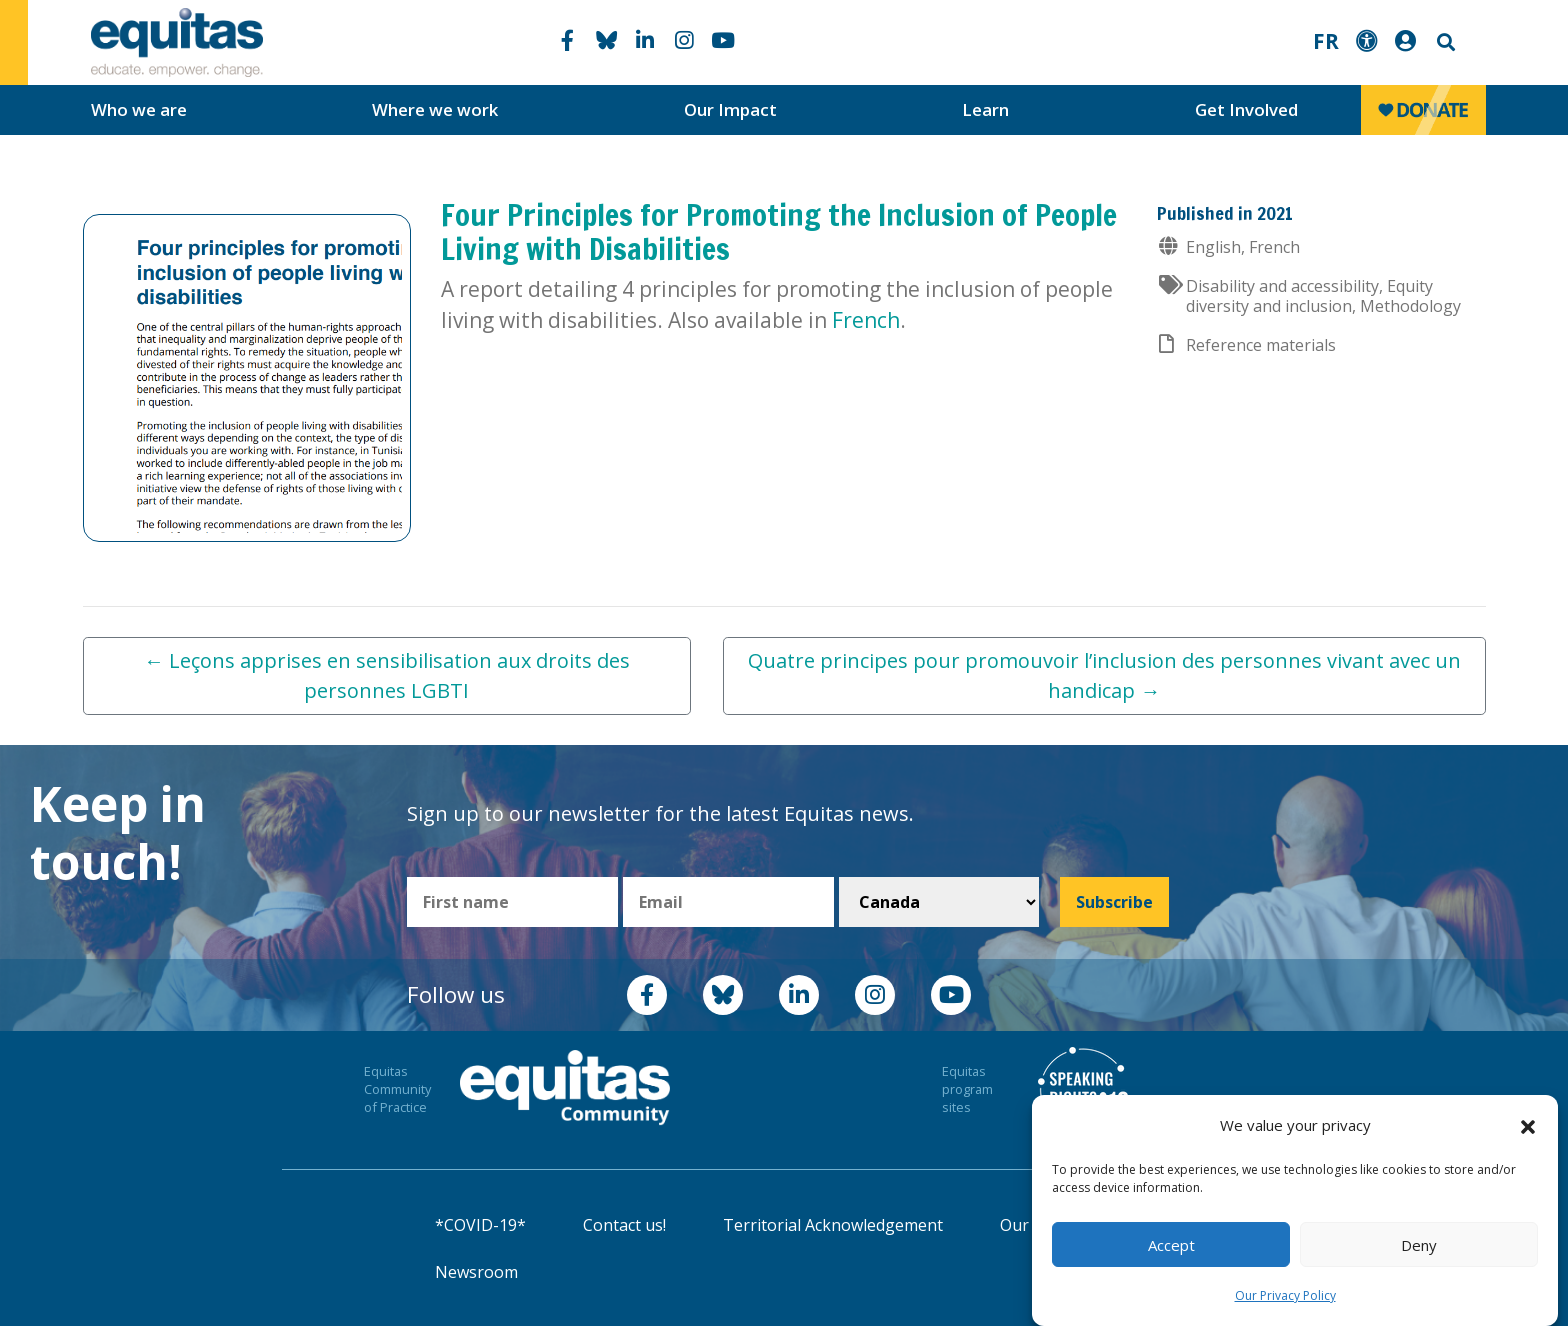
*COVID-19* (480, 1225)
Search (1444, 42)
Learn (985, 109)
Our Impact (730, 109)
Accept (1171, 1245)
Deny (1419, 1245)
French (866, 320)
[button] (1528, 1126)
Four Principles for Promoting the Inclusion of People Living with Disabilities (779, 231)
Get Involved (1246, 109)
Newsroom (476, 1272)
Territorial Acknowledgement (833, 1225)
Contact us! (624, 1225)
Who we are (139, 109)
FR (1326, 41)
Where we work (435, 109)
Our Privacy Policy (1285, 1295)
